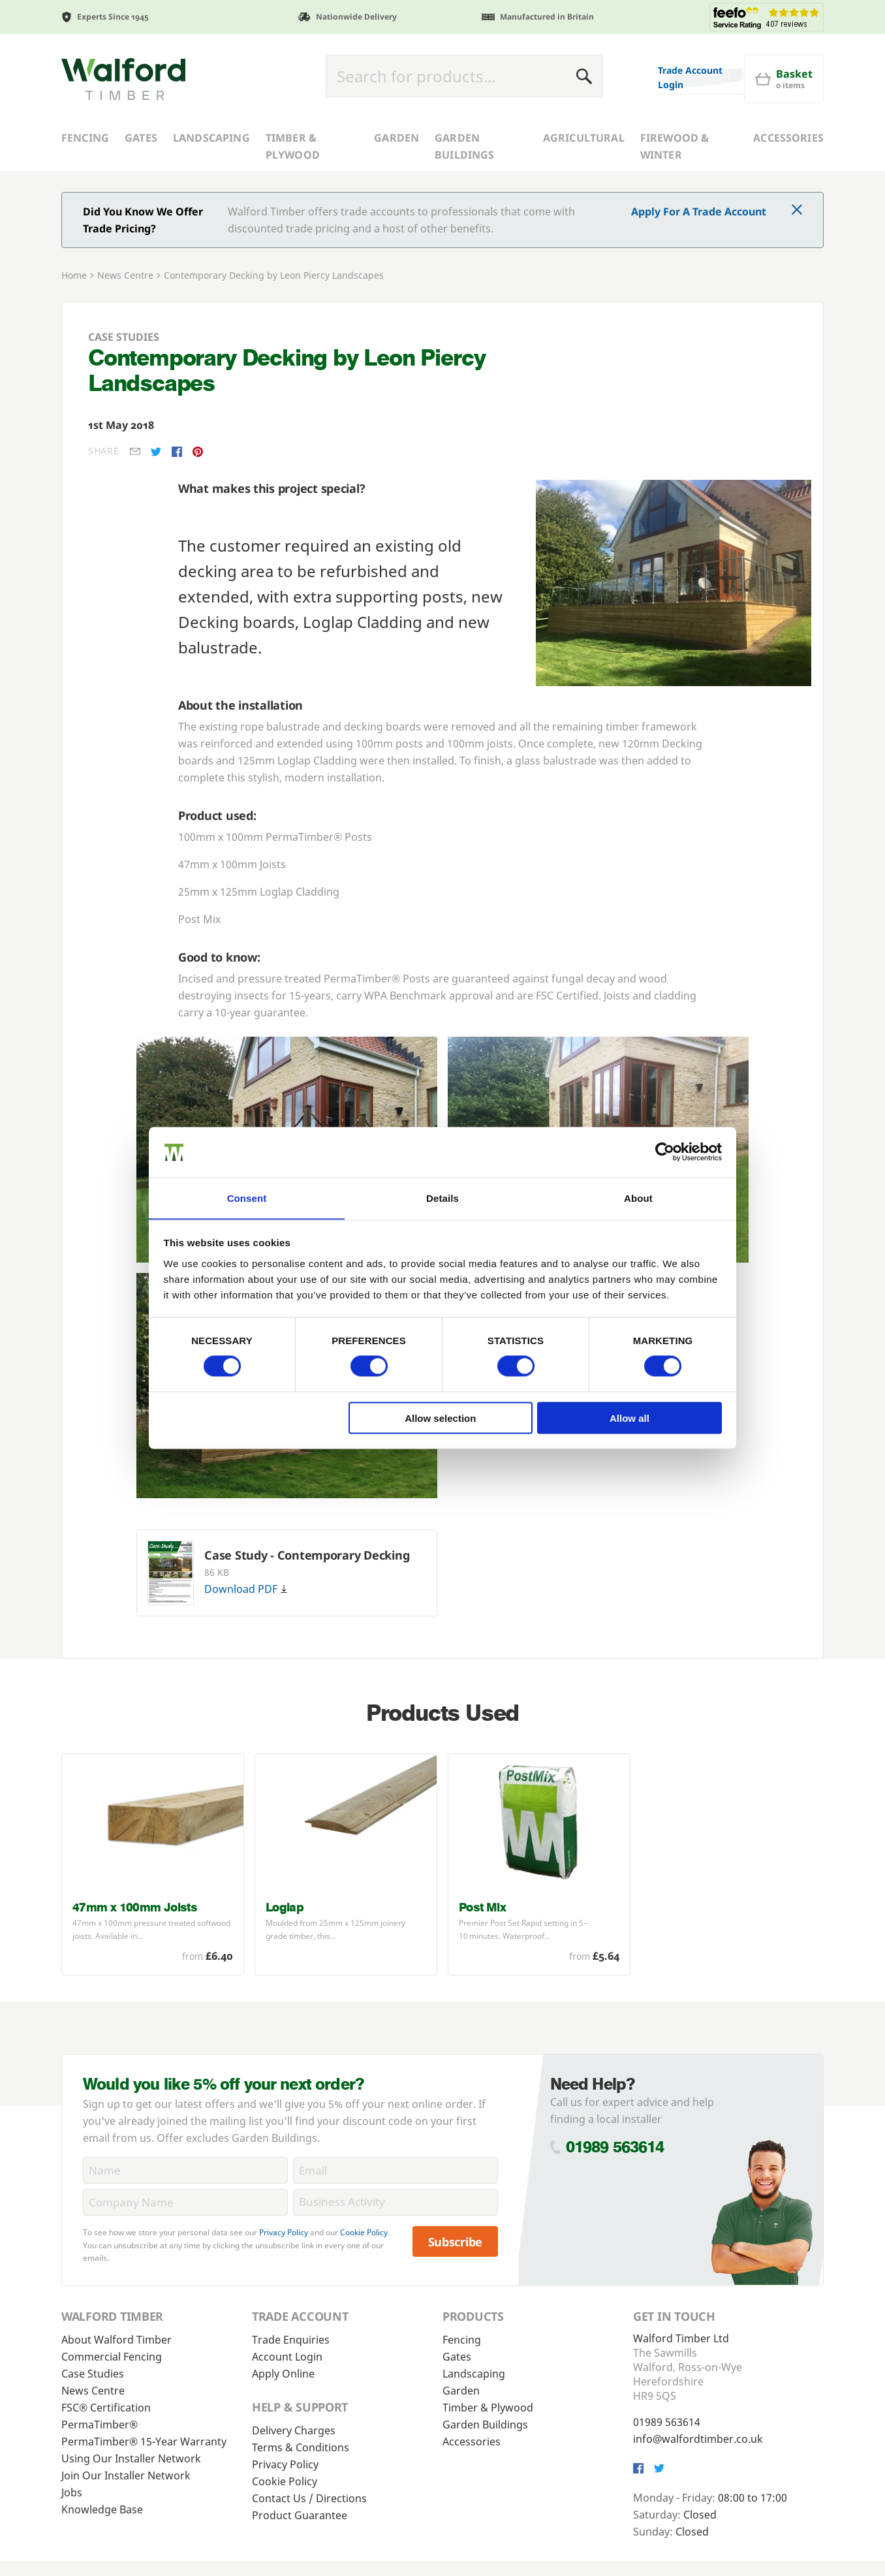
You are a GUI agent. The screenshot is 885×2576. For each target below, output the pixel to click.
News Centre (125, 275)
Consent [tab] (247, 1197)
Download (246, 1589)
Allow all (629, 1418)
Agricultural (584, 138)
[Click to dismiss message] (797, 210)
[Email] (395, 2170)
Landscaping (211, 138)
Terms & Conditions (300, 2447)
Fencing (85, 138)
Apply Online (283, 2373)
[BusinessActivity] (395, 2202)
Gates (141, 138)
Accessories (788, 138)
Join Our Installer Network (126, 2475)
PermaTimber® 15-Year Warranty (143, 2441)
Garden (396, 138)
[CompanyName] (185, 2202)
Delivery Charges (293, 2430)
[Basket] (784, 79)
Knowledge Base (102, 2509)
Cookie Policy (364, 2232)
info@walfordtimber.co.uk (698, 2439)
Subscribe (455, 2242)
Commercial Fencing (111, 2356)
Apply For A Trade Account (698, 211)
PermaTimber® (99, 2424)
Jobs (71, 2492)
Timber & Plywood (293, 146)
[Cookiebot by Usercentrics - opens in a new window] (665, 1151)
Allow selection (440, 1418)
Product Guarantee (299, 2515)
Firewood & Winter (674, 146)
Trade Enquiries (291, 2340)
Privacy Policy (283, 2232)
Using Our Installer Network (131, 2458)
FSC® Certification (106, 2407)
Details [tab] (442, 1197)
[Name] (185, 2170)
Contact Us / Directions (309, 2498)
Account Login (287, 2356)
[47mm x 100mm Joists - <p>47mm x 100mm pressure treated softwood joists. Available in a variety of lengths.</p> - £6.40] (152, 1864)
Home (74, 275)
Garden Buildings (464, 146)
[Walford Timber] (123, 79)
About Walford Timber (116, 2340)
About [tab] (638, 1197)
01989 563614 (615, 2147)
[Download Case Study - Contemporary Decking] (170, 1573)
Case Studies (92, 2373)
